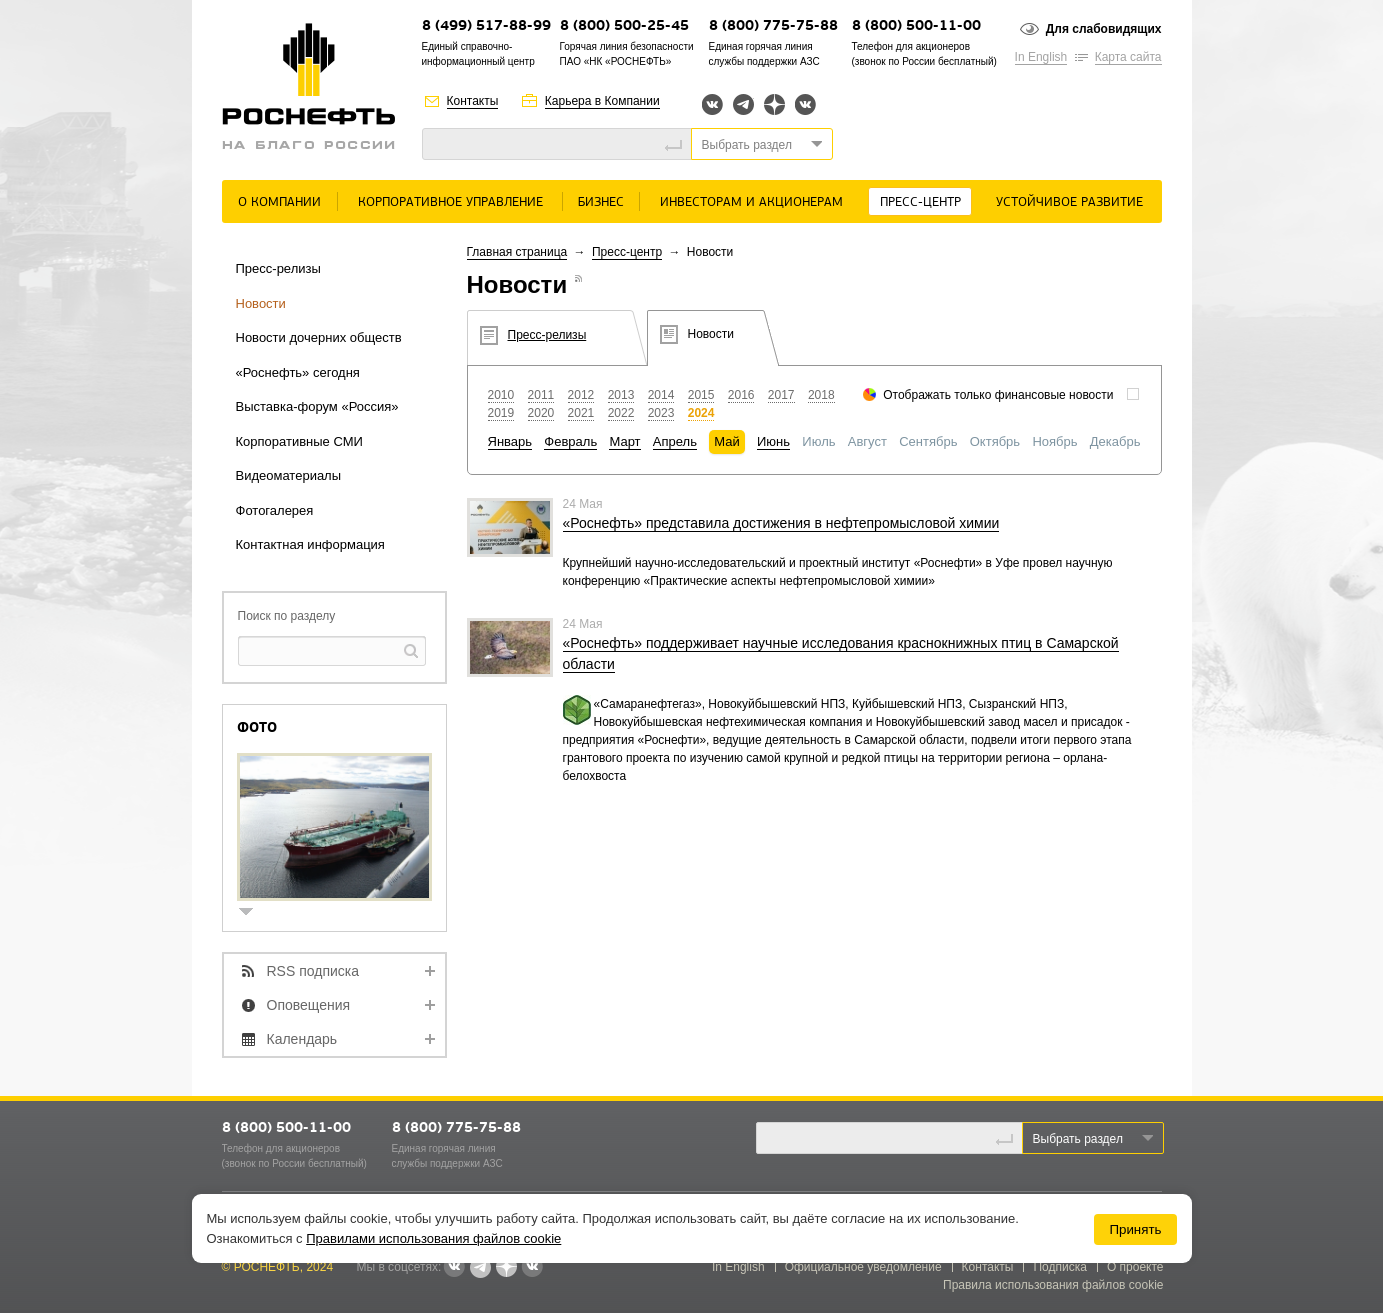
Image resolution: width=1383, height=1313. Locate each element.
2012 (581, 395)
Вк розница (805, 105)
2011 (541, 395)
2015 (701, 395)
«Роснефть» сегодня (298, 372)
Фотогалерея (275, 510)
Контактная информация (310, 544)
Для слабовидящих (1104, 29)
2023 (661, 413)
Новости (261, 303)
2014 (661, 395)
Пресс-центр (920, 202)
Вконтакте (712, 104)
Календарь (302, 1039)
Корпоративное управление (450, 202)
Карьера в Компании (602, 101)
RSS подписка (313, 971)
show (254, 913)
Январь (510, 441)
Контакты (473, 101)
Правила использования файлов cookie (1053, 1285)
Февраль (570, 441)
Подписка (1059, 1267)
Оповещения (309, 1005)
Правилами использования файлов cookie (433, 1238)
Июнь (773, 441)
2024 (701, 413)
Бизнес (601, 202)
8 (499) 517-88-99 (486, 26)
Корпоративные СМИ (299, 441)
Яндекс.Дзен (774, 104)
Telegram (743, 104)
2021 (581, 413)
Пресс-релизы (278, 268)
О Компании (279, 202)
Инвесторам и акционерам (751, 202)
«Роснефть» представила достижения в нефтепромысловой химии (781, 523)
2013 (621, 395)
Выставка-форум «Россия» (317, 406)
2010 (501, 395)
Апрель (675, 441)
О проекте (1135, 1267)
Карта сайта (1128, 57)
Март (624, 441)
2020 (541, 413)
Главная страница (517, 252)
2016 (741, 395)
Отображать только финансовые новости (998, 395)
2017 (781, 395)
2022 (621, 413)
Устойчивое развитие (1069, 202)
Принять (1135, 1229)
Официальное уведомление (863, 1267)
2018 (821, 395)
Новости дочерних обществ (319, 337)
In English (1041, 57)
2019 (501, 413)
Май (726, 441)
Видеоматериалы (289, 475)
